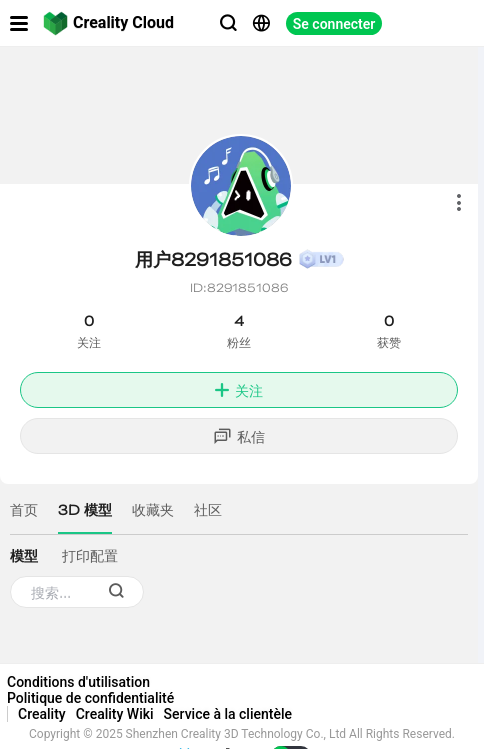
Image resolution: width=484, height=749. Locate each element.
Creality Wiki (115, 714)
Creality (42, 714)
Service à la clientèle (228, 714)
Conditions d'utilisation (78, 682)
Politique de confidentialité (90, 698)
